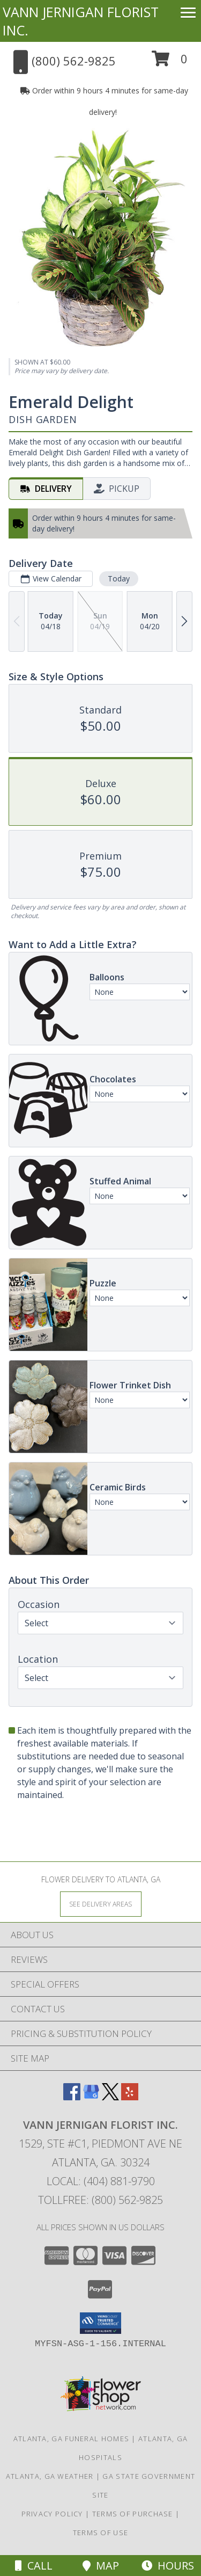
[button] (170, 62)
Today (119, 578)
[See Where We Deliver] (101, 1903)
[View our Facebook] (71, 2097)
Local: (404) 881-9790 (101, 2181)
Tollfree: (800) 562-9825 (100, 2200)
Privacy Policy (52, 2514)
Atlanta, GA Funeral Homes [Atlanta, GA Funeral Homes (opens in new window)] (71, 2438)
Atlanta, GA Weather (50, 2476)
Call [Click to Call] (34, 2565)
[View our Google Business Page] (91, 2097)
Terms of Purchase (132, 2514)
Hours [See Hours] (168, 2565)
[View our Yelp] (129, 2097)
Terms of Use (101, 2532)
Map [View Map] (101, 2565)
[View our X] (110, 2097)
